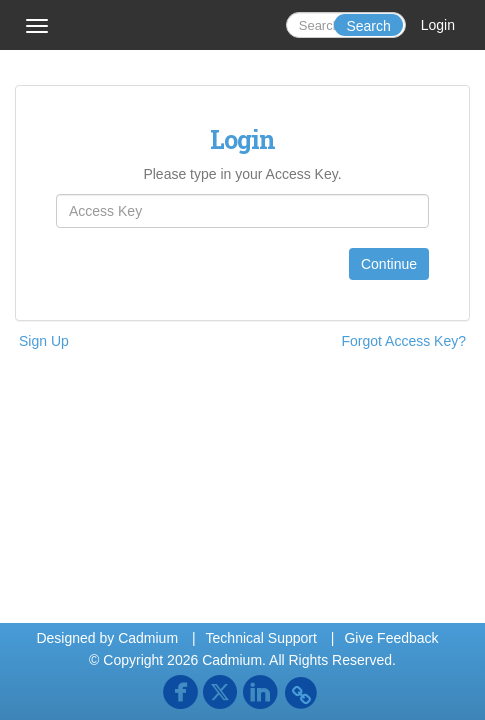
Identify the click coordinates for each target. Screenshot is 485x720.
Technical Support (261, 638)
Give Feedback (391, 638)
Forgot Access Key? (403, 341)
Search (368, 26)
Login (438, 25)
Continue (389, 264)
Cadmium (148, 638)
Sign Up (44, 341)
